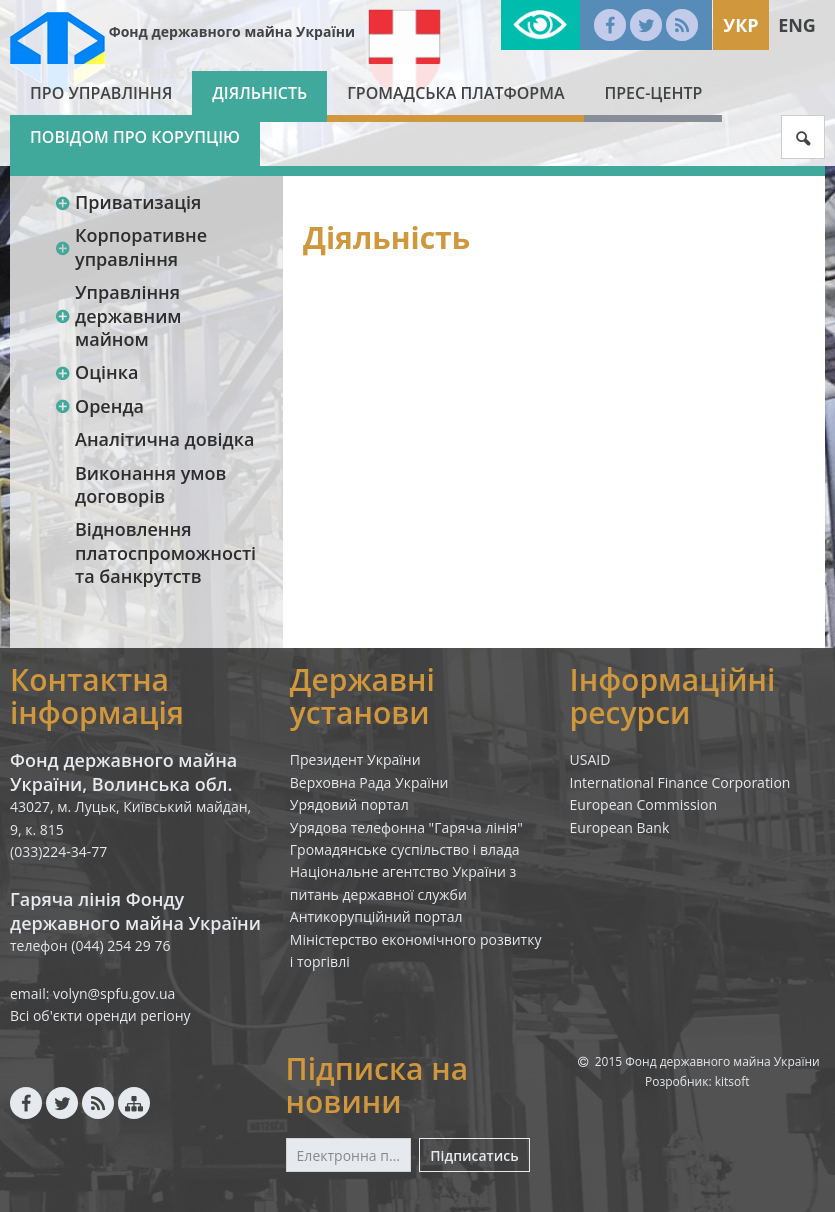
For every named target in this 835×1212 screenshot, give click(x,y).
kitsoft (732, 1081)
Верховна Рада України (369, 782)
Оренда (99, 406)
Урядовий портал (349, 804)
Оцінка (96, 372)
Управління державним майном (118, 315)
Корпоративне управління (130, 246)
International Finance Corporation (680, 782)
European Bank (620, 827)
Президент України (355, 759)
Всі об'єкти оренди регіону (100, 1015)
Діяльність (259, 93)
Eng (797, 25)
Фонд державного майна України (232, 31)
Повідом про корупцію (135, 137)
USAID (590, 759)
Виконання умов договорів (150, 484)
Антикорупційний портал (376, 916)
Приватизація (127, 202)
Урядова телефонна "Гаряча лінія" (406, 827)
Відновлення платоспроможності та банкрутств (165, 552)
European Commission (644, 804)
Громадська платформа (455, 93)
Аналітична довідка (164, 439)
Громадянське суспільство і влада (405, 849)
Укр (740, 25)
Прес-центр (653, 93)
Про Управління (101, 93)
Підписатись (474, 1155)
